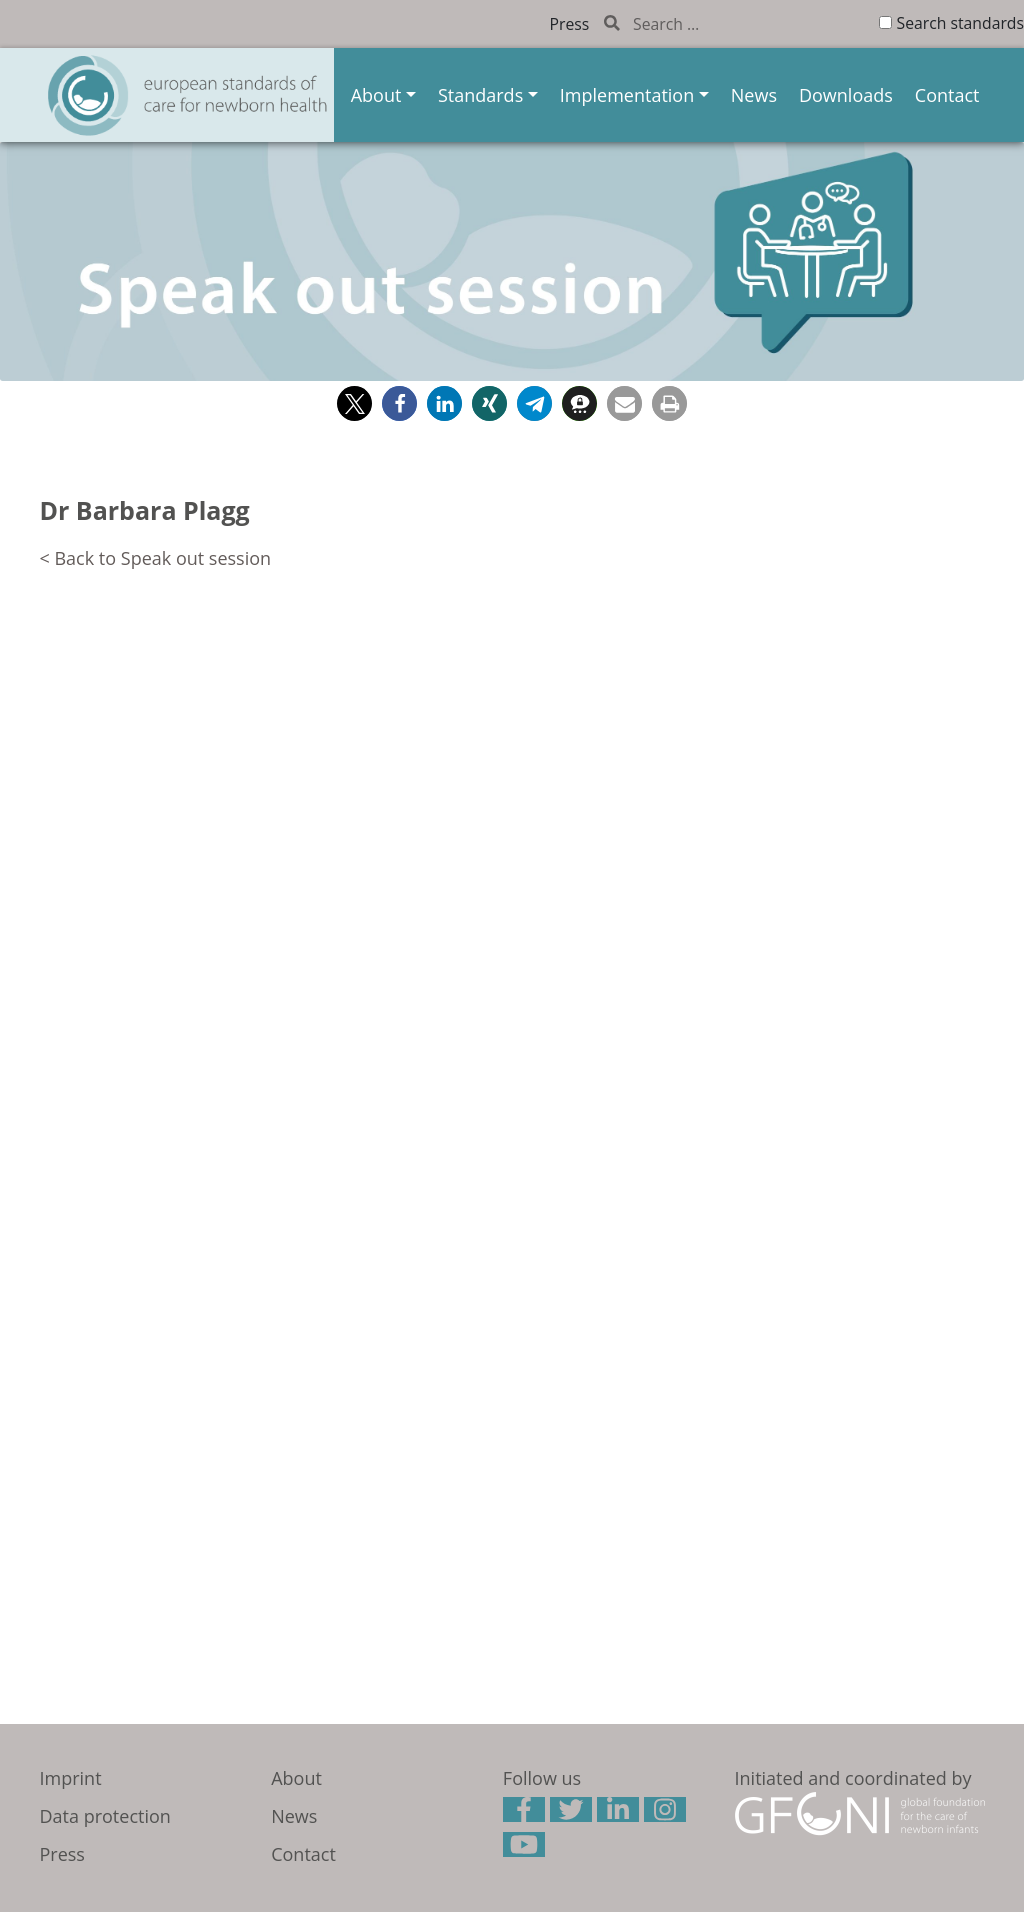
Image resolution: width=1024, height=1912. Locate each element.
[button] (354, 403)
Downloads (846, 95)
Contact (947, 95)
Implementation (627, 95)
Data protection (105, 1816)
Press (570, 24)
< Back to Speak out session (156, 558)
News (754, 95)
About (376, 95)
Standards (480, 95)
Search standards (960, 23)
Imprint (71, 1778)
